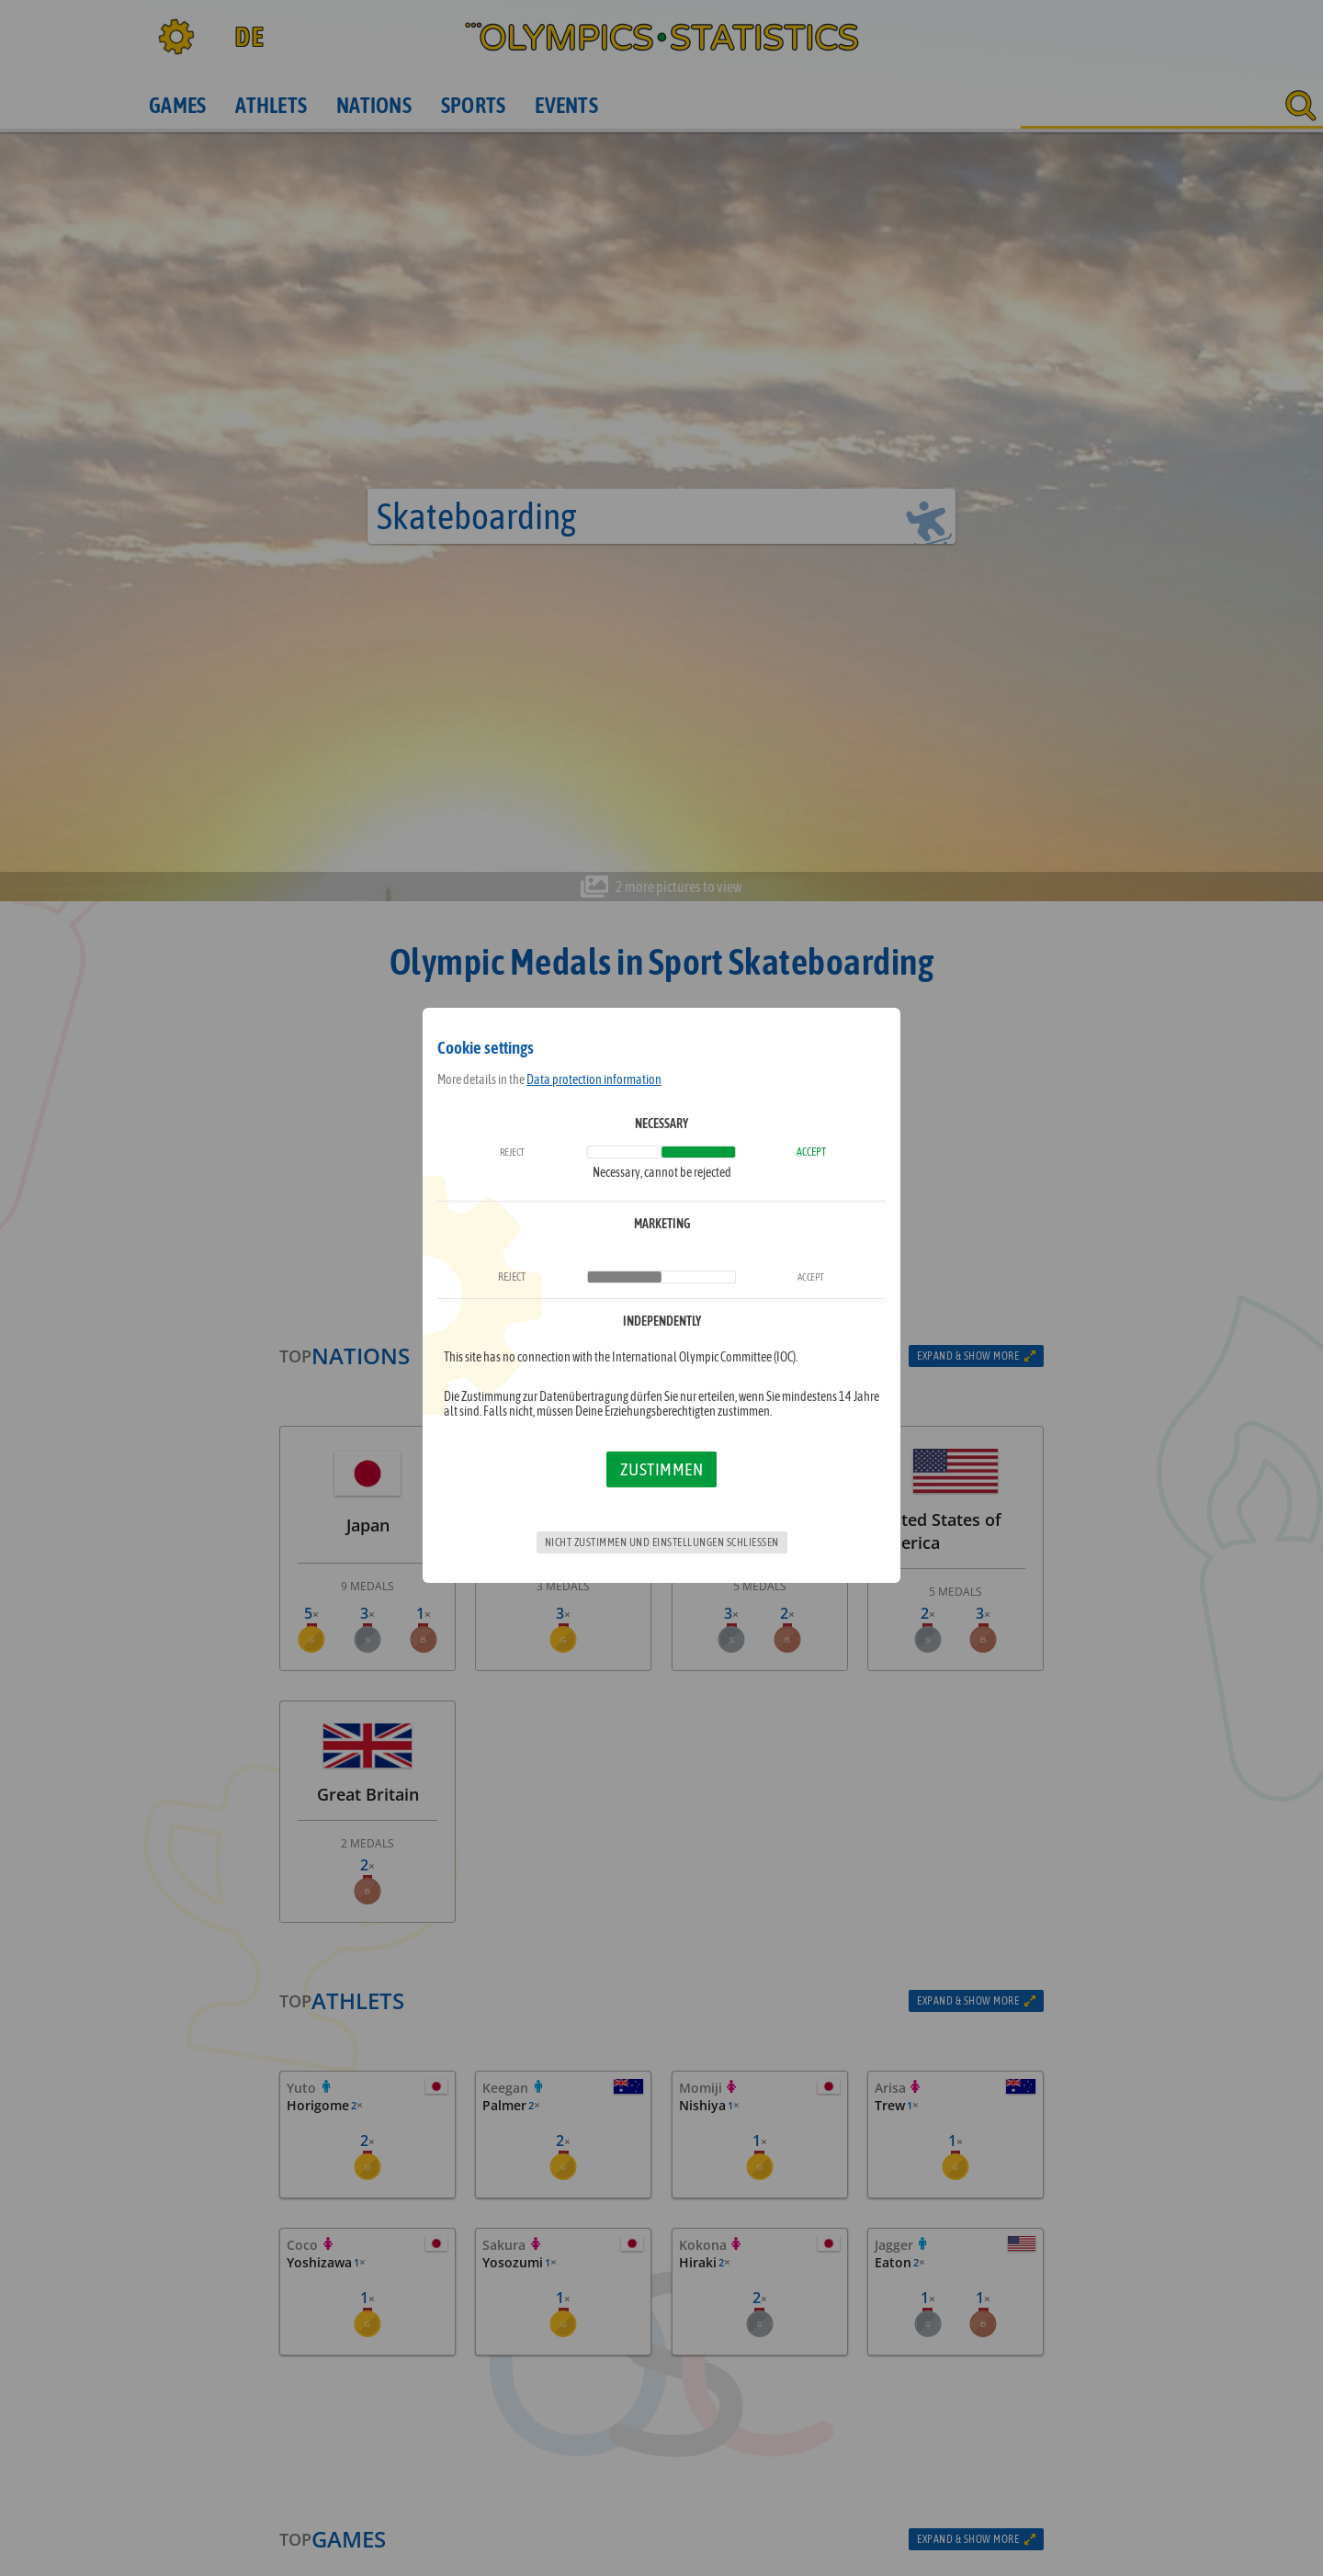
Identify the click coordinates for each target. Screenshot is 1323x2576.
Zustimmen (662, 1469)
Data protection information (594, 1079)
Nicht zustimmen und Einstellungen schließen (662, 1542)
